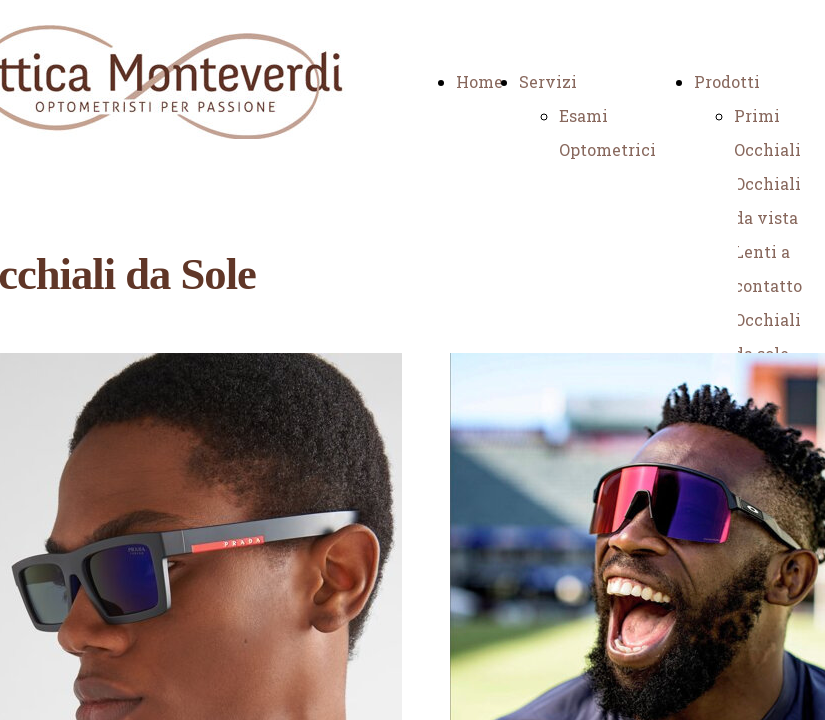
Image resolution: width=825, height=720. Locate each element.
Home (479, 81)
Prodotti (727, 81)
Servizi (548, 81)
